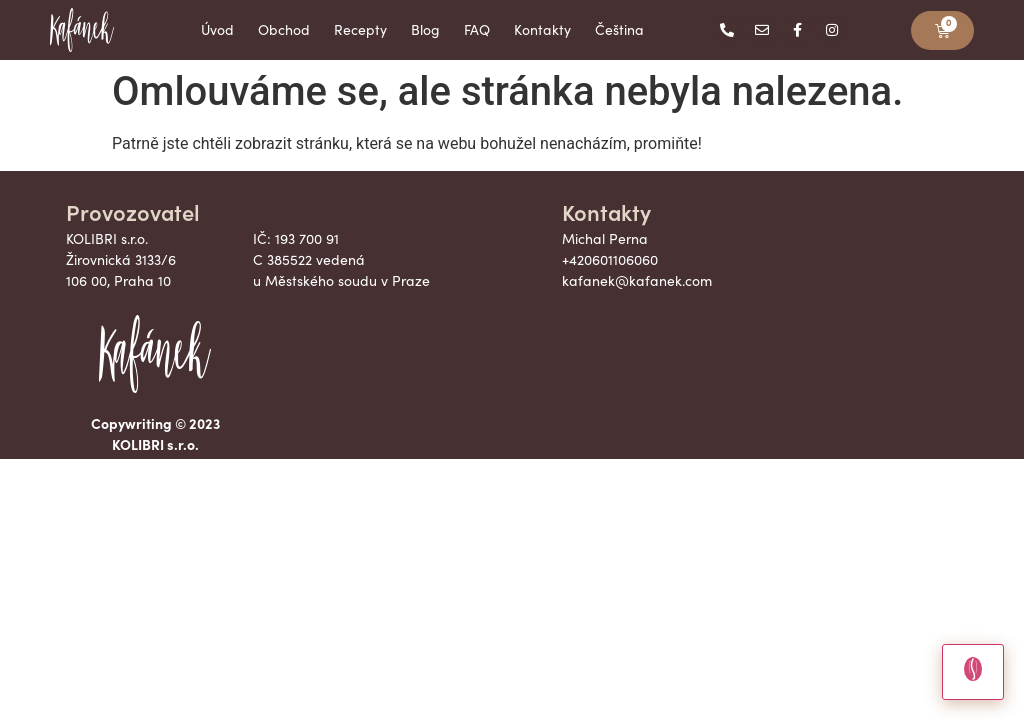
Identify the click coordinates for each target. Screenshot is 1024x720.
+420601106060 (610, 259)
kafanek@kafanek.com (637, 280)
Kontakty (542, 29)
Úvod (217, 29)
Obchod (284, 29)
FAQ (477, 29)
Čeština (619, 29)
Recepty (360, 29)
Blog (425, 29)
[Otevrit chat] (973, 672)
